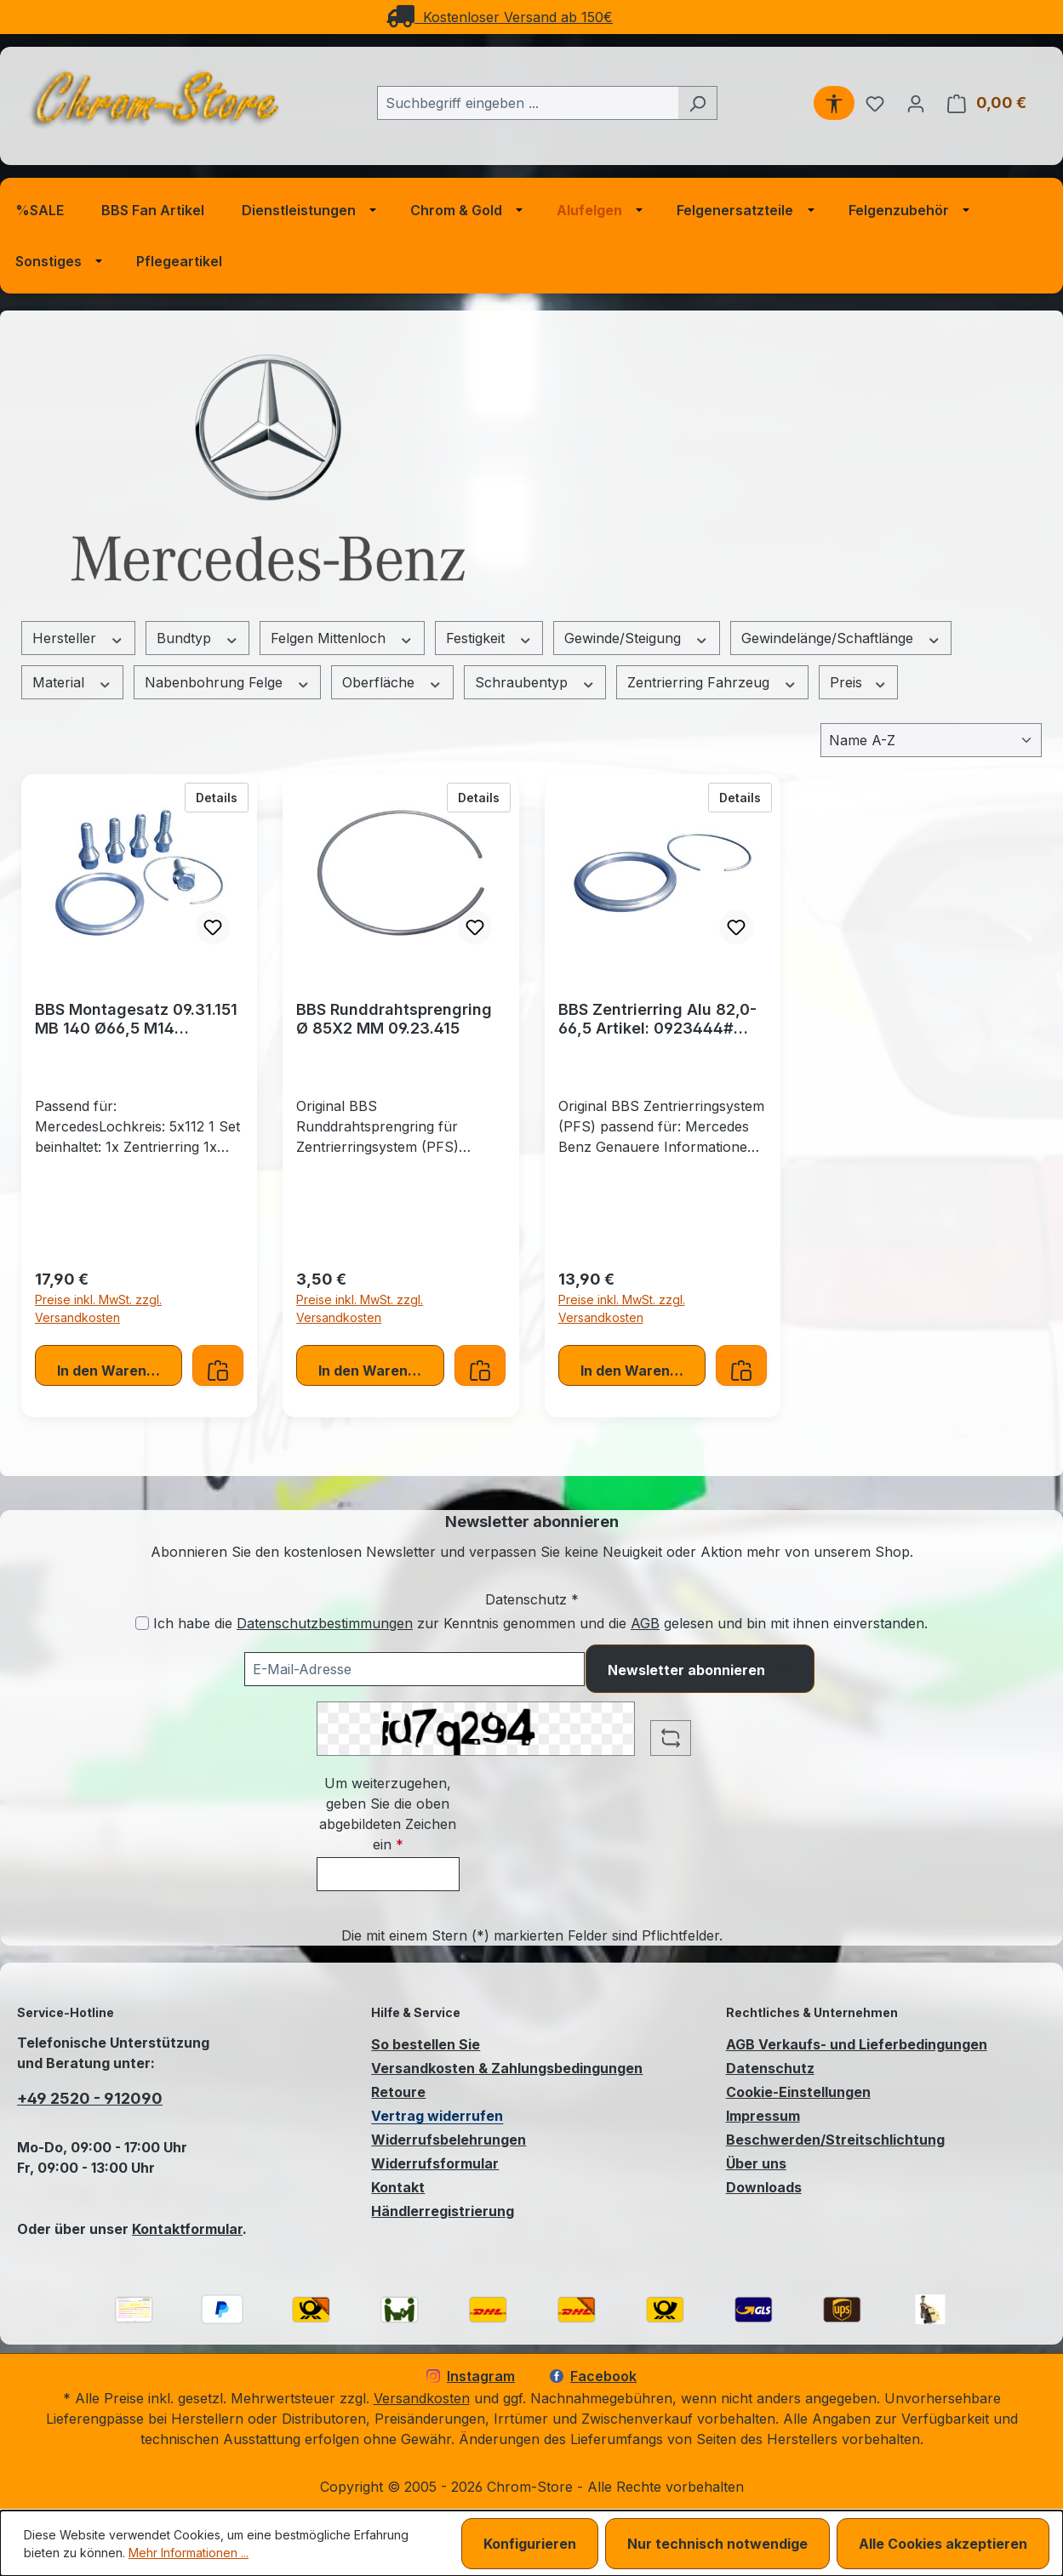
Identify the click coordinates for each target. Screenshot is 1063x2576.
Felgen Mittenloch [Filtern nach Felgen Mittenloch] (342, 638)
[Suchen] (697, 103)
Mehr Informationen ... (189, 2552)
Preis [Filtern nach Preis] (859, 683)
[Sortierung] (931, 740)
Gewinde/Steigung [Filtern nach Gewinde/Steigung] (636, 638)
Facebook (593, 2376)
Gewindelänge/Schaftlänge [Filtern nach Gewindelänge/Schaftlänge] (841, 638)
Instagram (470, 2376)
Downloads (764, 2187)
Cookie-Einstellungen (798, 2091)
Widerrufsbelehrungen (448, 2139)
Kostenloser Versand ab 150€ (499, 17)
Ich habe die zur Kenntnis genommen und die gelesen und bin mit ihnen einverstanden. (540, 1623)
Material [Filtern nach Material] (72, 683)
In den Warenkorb (117, 1370)
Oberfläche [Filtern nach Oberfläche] (392, 683)
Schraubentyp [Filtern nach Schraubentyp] (535, 683)
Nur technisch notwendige (717, 2543)
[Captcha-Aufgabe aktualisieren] (670, 1738)
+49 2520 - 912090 (90, 2098)
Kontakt (398, 2187)
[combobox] (527, 103)
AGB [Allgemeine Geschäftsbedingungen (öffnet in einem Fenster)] (645, 1623)
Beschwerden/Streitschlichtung (835, 2139)
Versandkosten (422, 2398)
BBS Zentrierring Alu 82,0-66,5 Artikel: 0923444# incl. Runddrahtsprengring (657, 1019)
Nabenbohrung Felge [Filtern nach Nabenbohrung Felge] (228, 683)
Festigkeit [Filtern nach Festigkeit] (489, 638)
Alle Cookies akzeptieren (943, 2543)
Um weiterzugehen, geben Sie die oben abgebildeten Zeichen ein (387, 1814)
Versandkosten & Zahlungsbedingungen (507, 2068)
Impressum (763, 2115)
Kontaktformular (187, 2228)
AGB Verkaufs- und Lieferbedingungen (856, 2044)
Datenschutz (770, 2068)
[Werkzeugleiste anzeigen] (834, 103)
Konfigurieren (529, 2543)
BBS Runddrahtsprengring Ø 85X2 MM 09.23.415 (394, 1018)
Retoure (398, 2091)
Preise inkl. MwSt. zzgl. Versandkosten (98, 1308)
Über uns (756, 2163)
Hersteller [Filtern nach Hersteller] (78, 638)
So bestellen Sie (425, 2044)
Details (222, 796)
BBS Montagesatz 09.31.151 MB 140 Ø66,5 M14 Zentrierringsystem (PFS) (136, 1019)
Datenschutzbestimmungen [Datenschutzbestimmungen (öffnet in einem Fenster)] (325, 1623)
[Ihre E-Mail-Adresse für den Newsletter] (414, 1669)
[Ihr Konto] (915, 103)
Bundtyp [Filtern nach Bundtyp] (198, 638)
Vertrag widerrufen (437, 2115)
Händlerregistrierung (442, 2211)
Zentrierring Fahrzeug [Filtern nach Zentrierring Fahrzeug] (712, 683)
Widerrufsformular (435, 2163)
